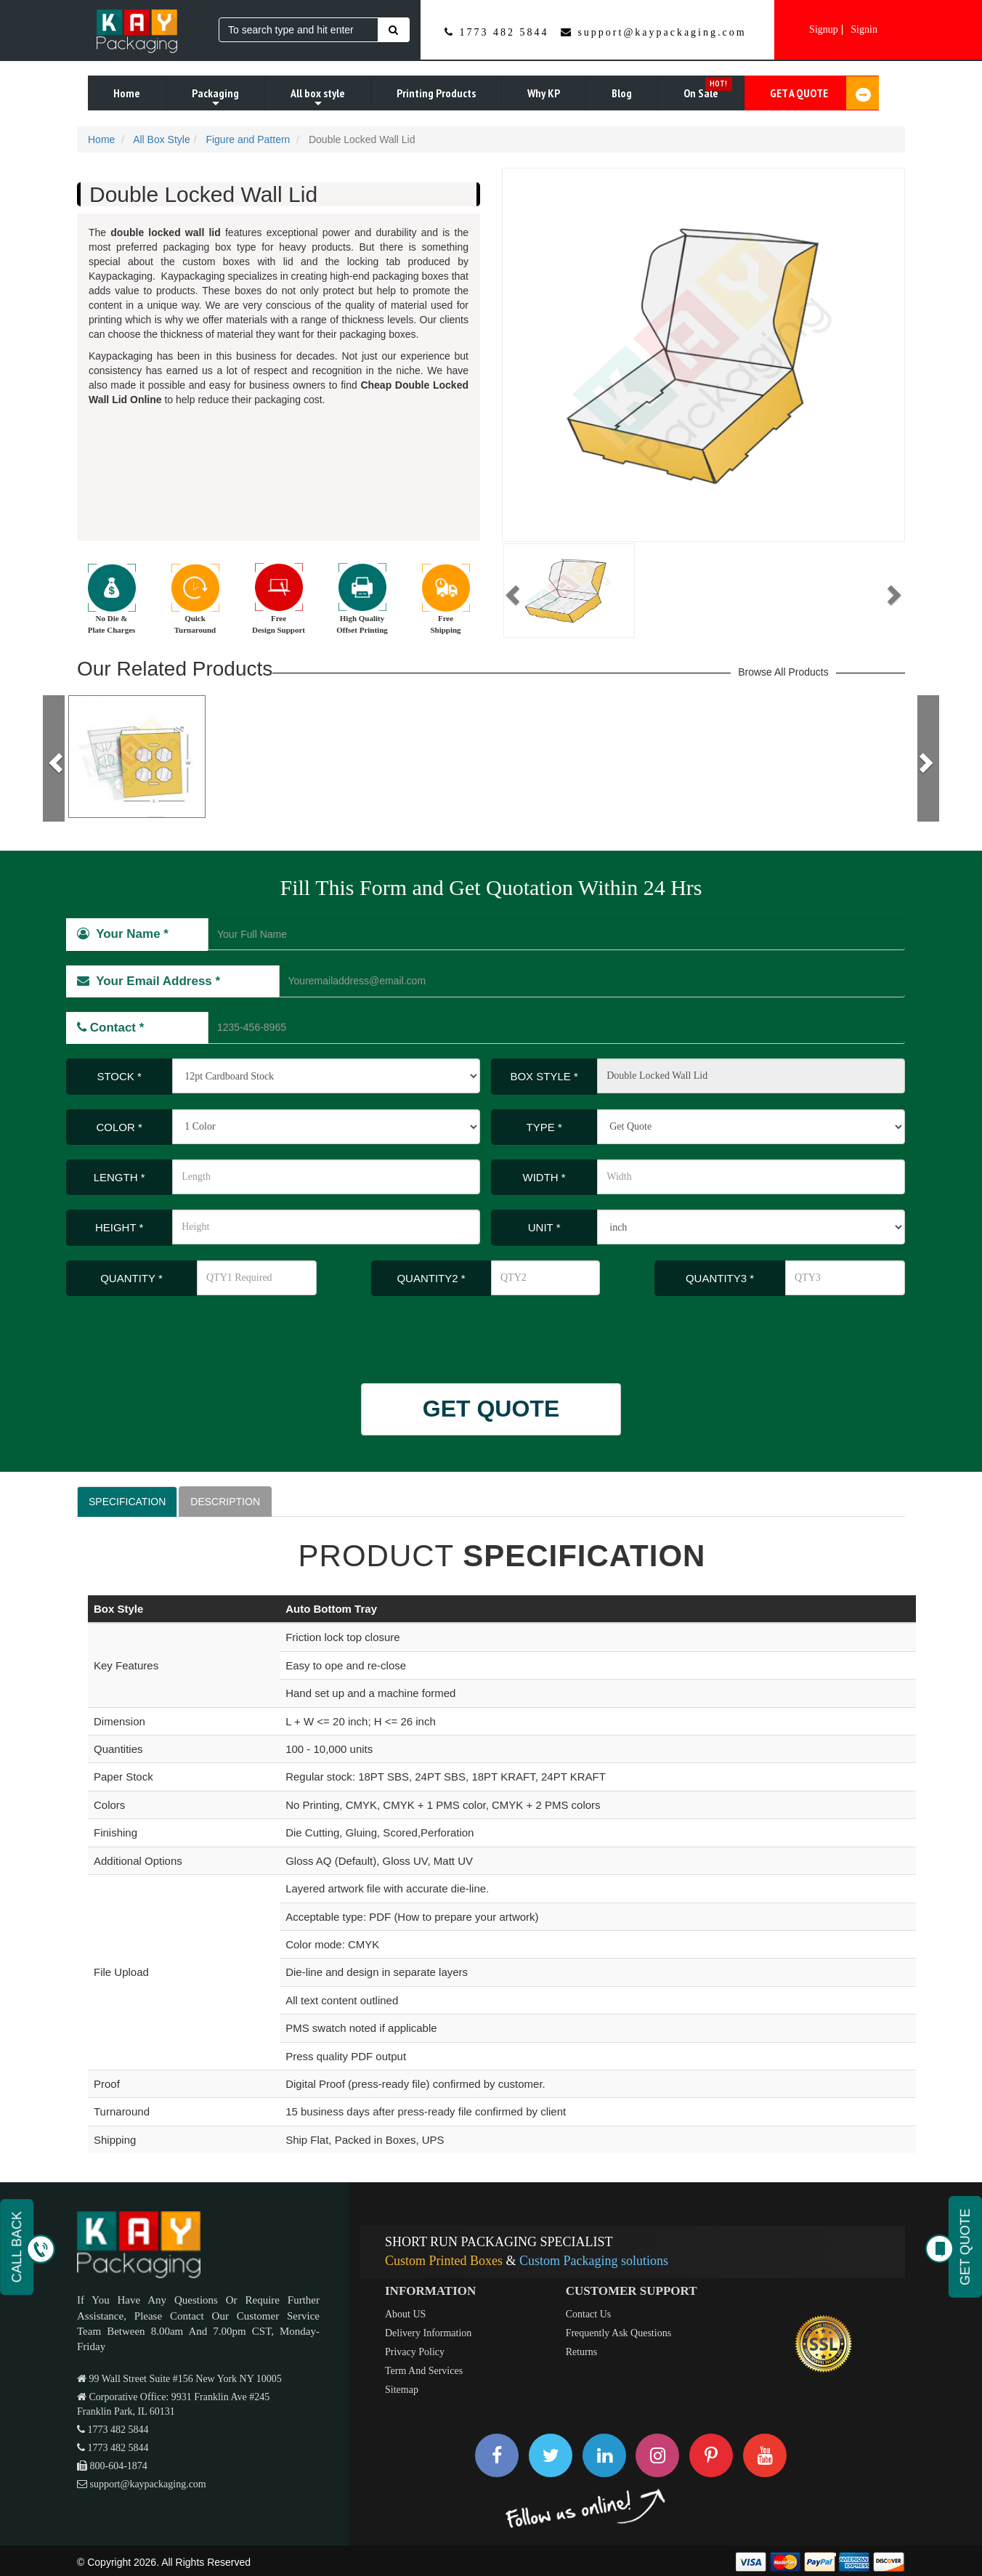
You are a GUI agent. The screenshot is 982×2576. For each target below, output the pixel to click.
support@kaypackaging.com (661, 32)
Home (126, 93)
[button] (510, 590)
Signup (823, 29)
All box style (318, 98)
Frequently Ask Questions (618, 2333)
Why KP (543, 93)
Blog (622, 93)
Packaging (215, 98)
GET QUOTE (491, 1409)
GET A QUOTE (824, 93)
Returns (582, 2351)
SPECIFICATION (127, 1501)
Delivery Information (428, 2333)
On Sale (707, 89)
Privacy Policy (415, 2351)
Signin (864, 29)
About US (405, 2314)
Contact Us (589, 2314)
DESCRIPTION (225, 1501)
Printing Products (436, 93)
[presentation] (162, 1332)
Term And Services (424, 2370)
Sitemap (401, 2389)
